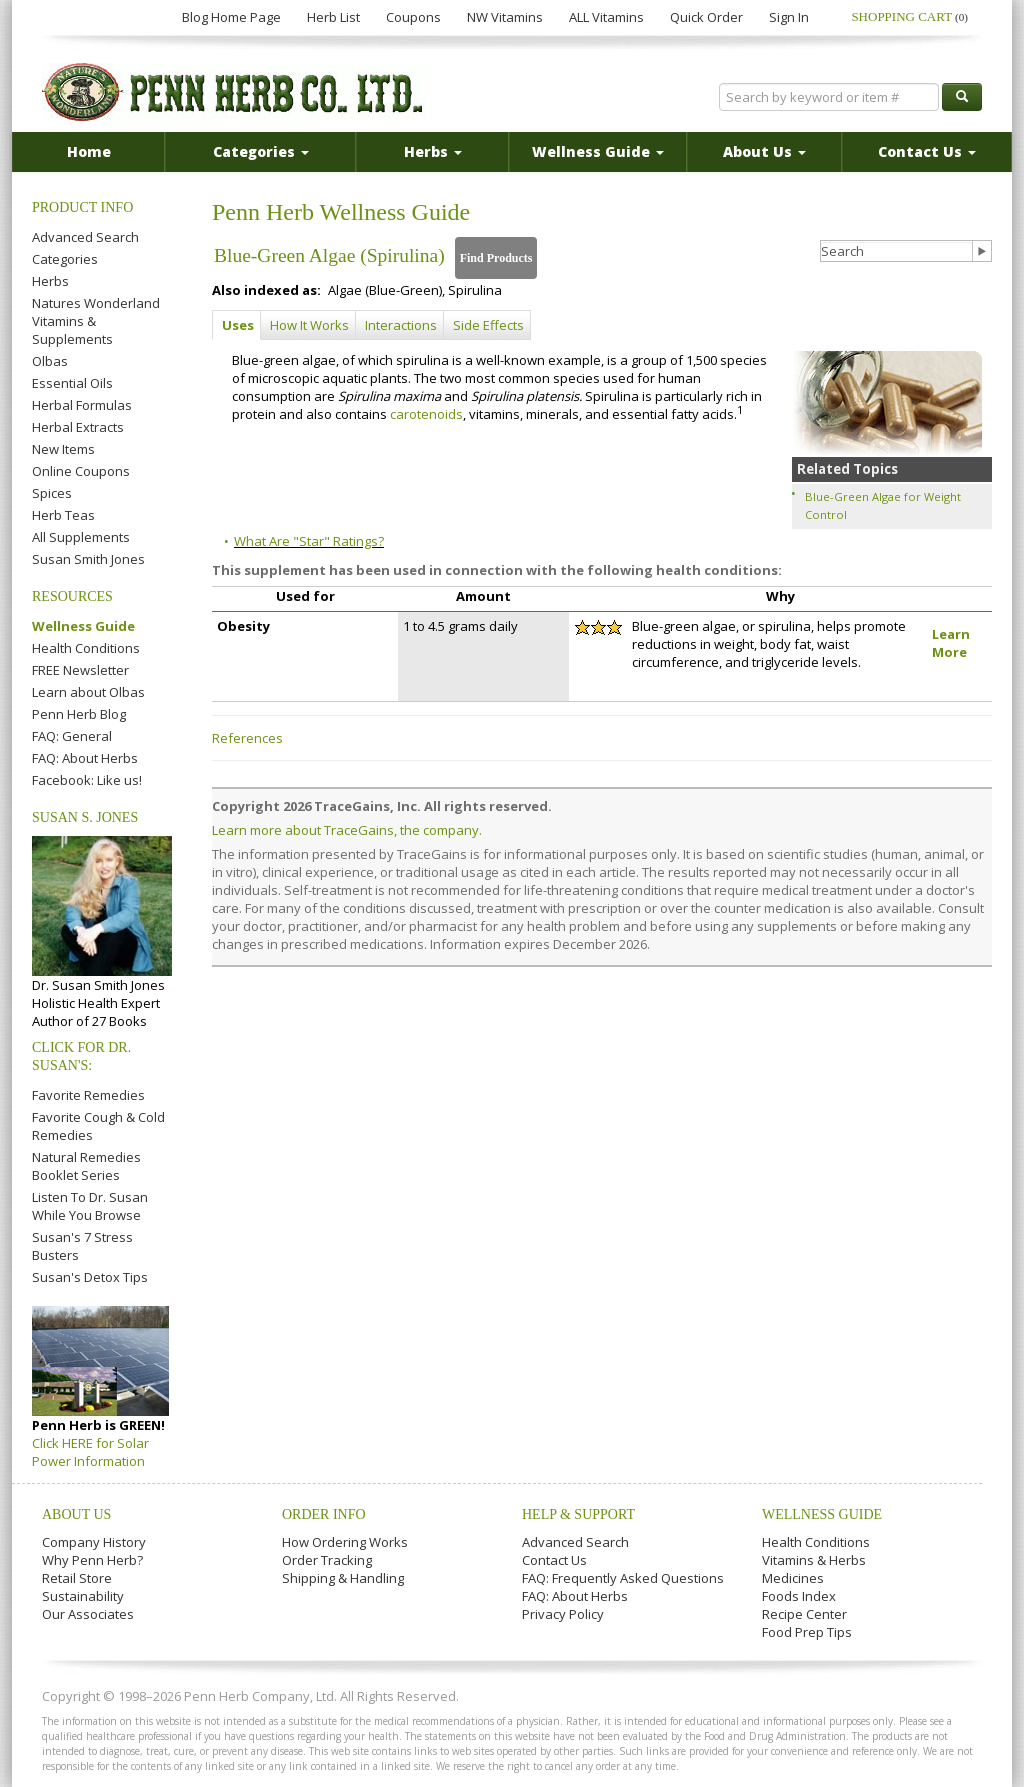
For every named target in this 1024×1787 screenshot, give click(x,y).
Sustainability (83, 1596)
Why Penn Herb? (92, 1560)
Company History (94, 1542)
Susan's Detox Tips (90, 1277)
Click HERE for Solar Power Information (90, 1452)
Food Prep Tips (807, 1632)
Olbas (50, 361)
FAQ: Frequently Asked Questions (623, 1578)
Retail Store (77, 1578)
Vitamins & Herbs (814, 1560)
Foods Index (799, 1596)
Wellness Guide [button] (598, 151)
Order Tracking (327, 1560)
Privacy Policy (563, 1614)
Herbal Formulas (82, 405)
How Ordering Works (345, 1542)
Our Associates (88, 1614)
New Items (63, 449)
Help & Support (578, 1514)
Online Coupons (81, 471)
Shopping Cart (909, 16)
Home (89, 151)
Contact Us (554, 1560)
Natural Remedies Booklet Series (86, 1166)
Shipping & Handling (343, 1578)
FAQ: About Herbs (85, 758)
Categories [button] (261, 151)
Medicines (793, 1578)
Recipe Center (804, 1614)
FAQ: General (72, 736)
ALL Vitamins (606, 17)
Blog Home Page (231, 17)
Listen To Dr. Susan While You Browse (90, 1206)
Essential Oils (72, 383)
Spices (52, 493)
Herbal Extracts (78, 427)
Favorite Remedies (88, 1095)
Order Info (324, 1514)
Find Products (496, 258)
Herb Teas (63, 515)
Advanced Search (85, 237)
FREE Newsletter (80, 670)
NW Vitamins (505, 17)
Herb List (333, 17)
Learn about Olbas (88, 692)
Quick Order (706, 17)
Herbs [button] (433, 151)
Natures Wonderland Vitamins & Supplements (96, 321)
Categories (65, 259)
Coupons (413, 17)
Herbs (50, 281)
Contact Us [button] (927, 151)
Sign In (789, 17)
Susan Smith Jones (88, 559)
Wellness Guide (83, 626)
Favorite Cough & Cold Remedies (98, 1126)
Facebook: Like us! (87, 780)
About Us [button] (764, 151)
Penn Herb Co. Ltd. (234, 92)
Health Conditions (86, 648)
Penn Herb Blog (79, 714)
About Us (76, 1514)
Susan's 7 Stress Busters (82, 1246)
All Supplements (81, 537)
